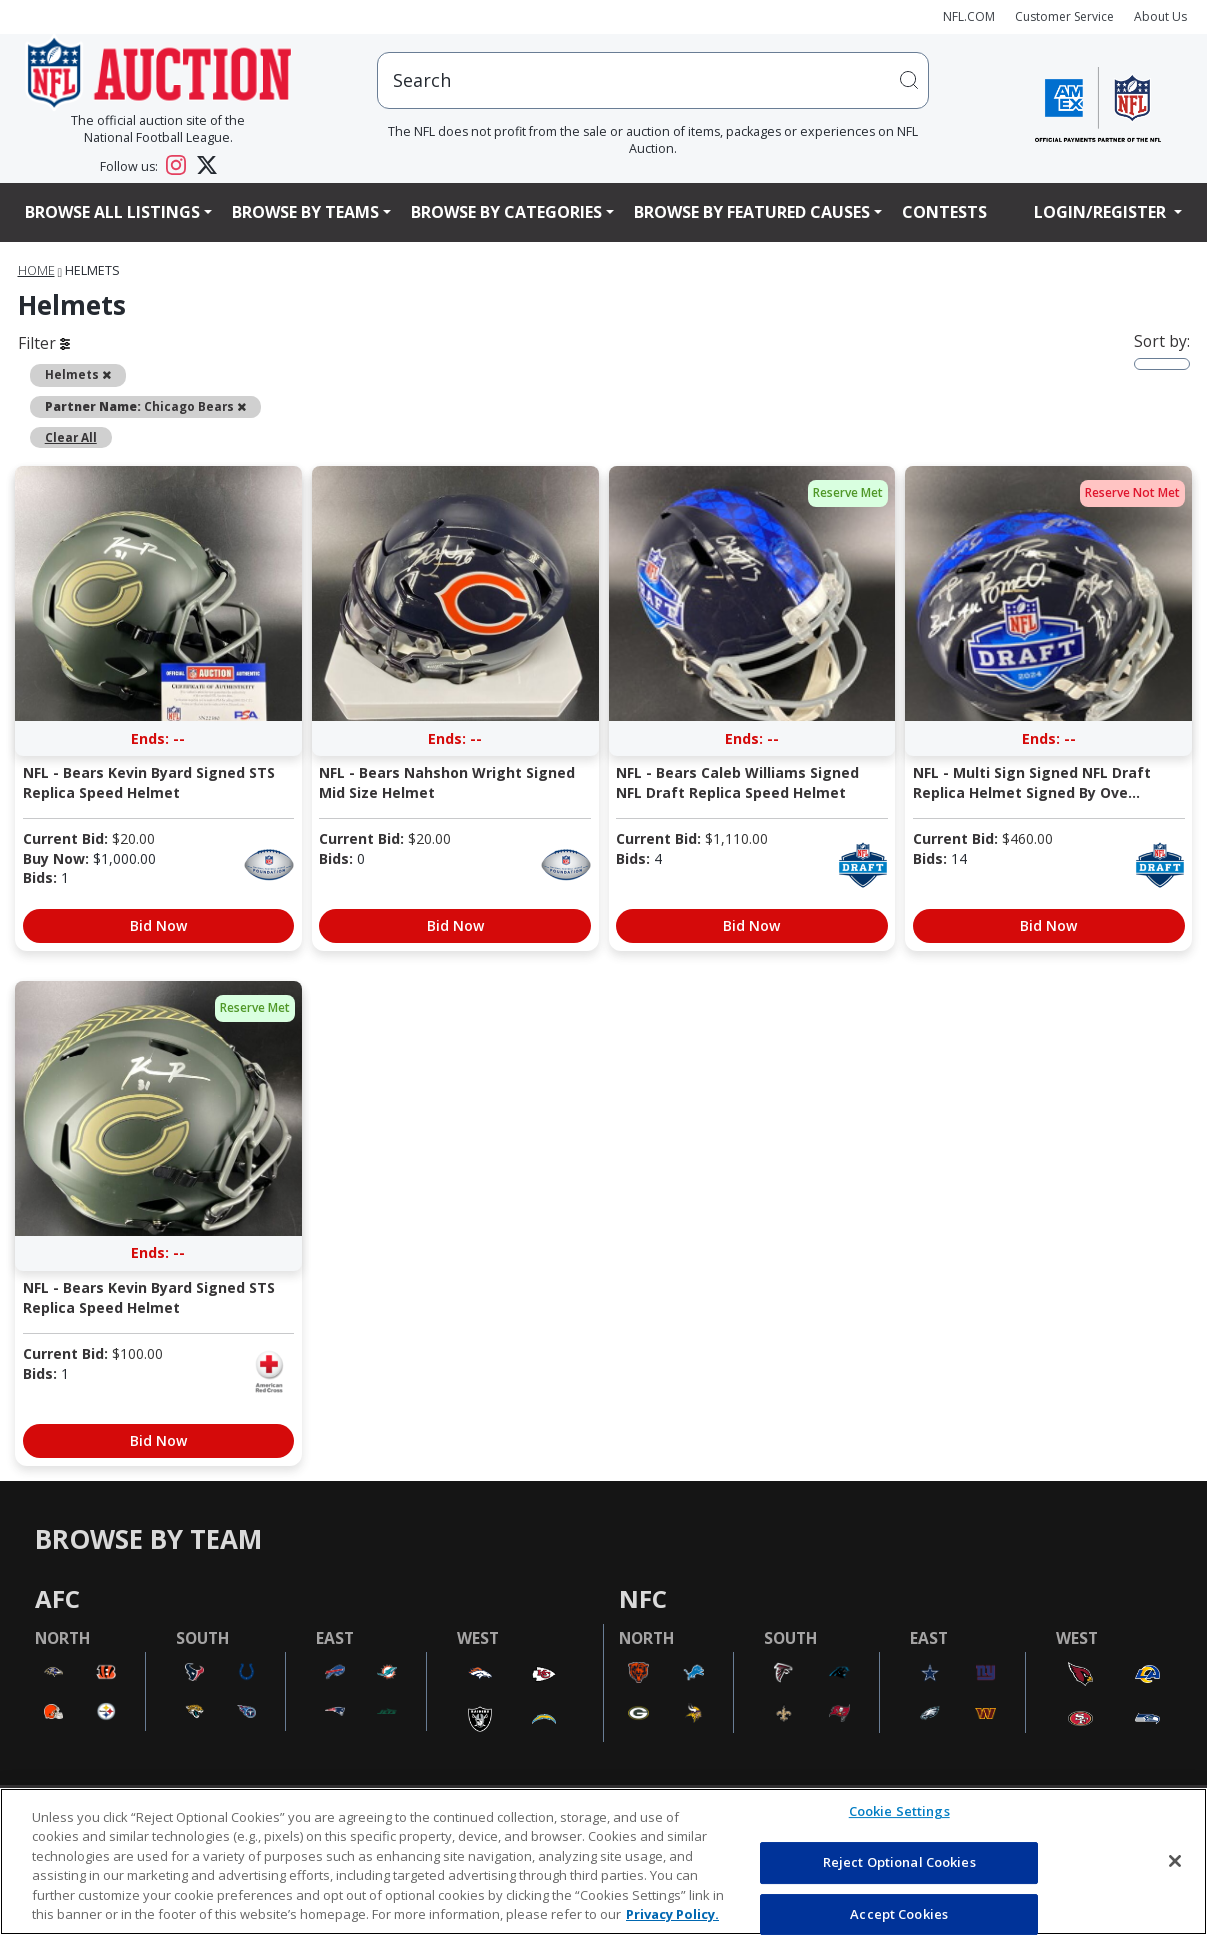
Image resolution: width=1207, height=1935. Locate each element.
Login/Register (1102, 212)
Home (36, 270)
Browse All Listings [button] (112, 212)
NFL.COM (969, 16)
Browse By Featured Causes (752, 212)
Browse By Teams (305, 212)
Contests (944, 212)
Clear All (71, 437)
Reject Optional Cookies (899, 1862)
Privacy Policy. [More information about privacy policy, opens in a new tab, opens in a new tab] (672, 1914)
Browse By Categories (506, 212)
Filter (44, 343)
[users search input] (653, 80)
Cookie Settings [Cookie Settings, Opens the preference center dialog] (899, 1812)
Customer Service (1064, 16)
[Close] (1175, 1861)
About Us (1160, 16)
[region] (603, 1861)
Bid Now (158, 925)
